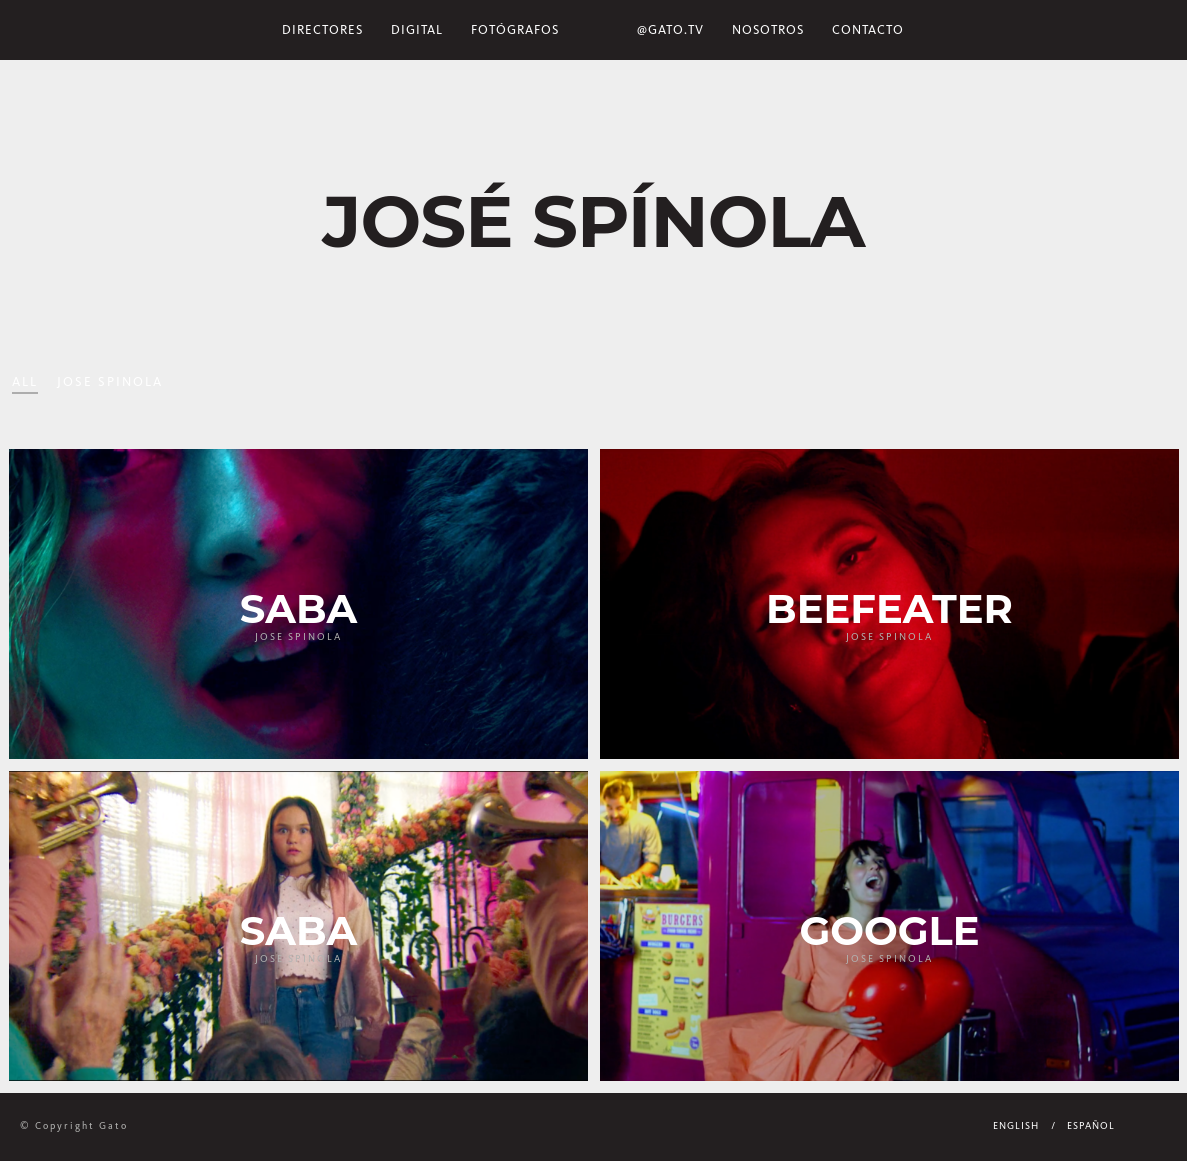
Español (1091, 1126)
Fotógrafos (515, 29)
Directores (322, 29)
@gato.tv (670, 29)
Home (598, 30)
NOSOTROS (768, 29)
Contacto (868, 29)
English (1016, 1126)
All (25, 381)
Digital (417, 29)
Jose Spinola (110, 381)
